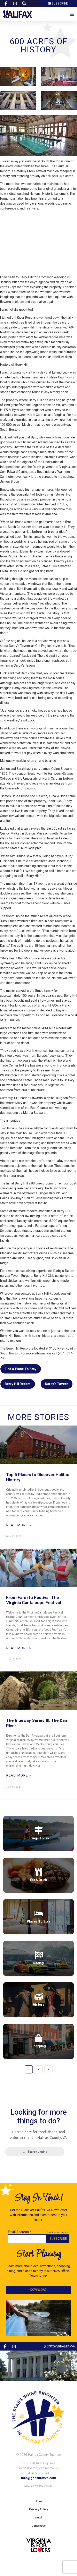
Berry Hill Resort (17, 1384)
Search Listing (35, 2152)
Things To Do (38, 1838)
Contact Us (39, 2525)
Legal (38, 2517)
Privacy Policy (38, 2509)
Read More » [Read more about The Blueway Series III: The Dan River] (18, 1775)
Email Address (19, 2232)
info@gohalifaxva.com (38, 2478)
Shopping (38, 2046)
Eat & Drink (38, 1880)
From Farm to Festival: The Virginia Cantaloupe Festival (33, 1600)
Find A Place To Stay (20, 1369)
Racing (38, 1963)
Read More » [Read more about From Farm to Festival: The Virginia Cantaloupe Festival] (18, 1648)
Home (39, 2501)
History (38, 2004)
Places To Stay (38, 1921)
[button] (71, 14)
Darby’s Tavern (56, 1384)
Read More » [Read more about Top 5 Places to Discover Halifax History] (18, 1525)
